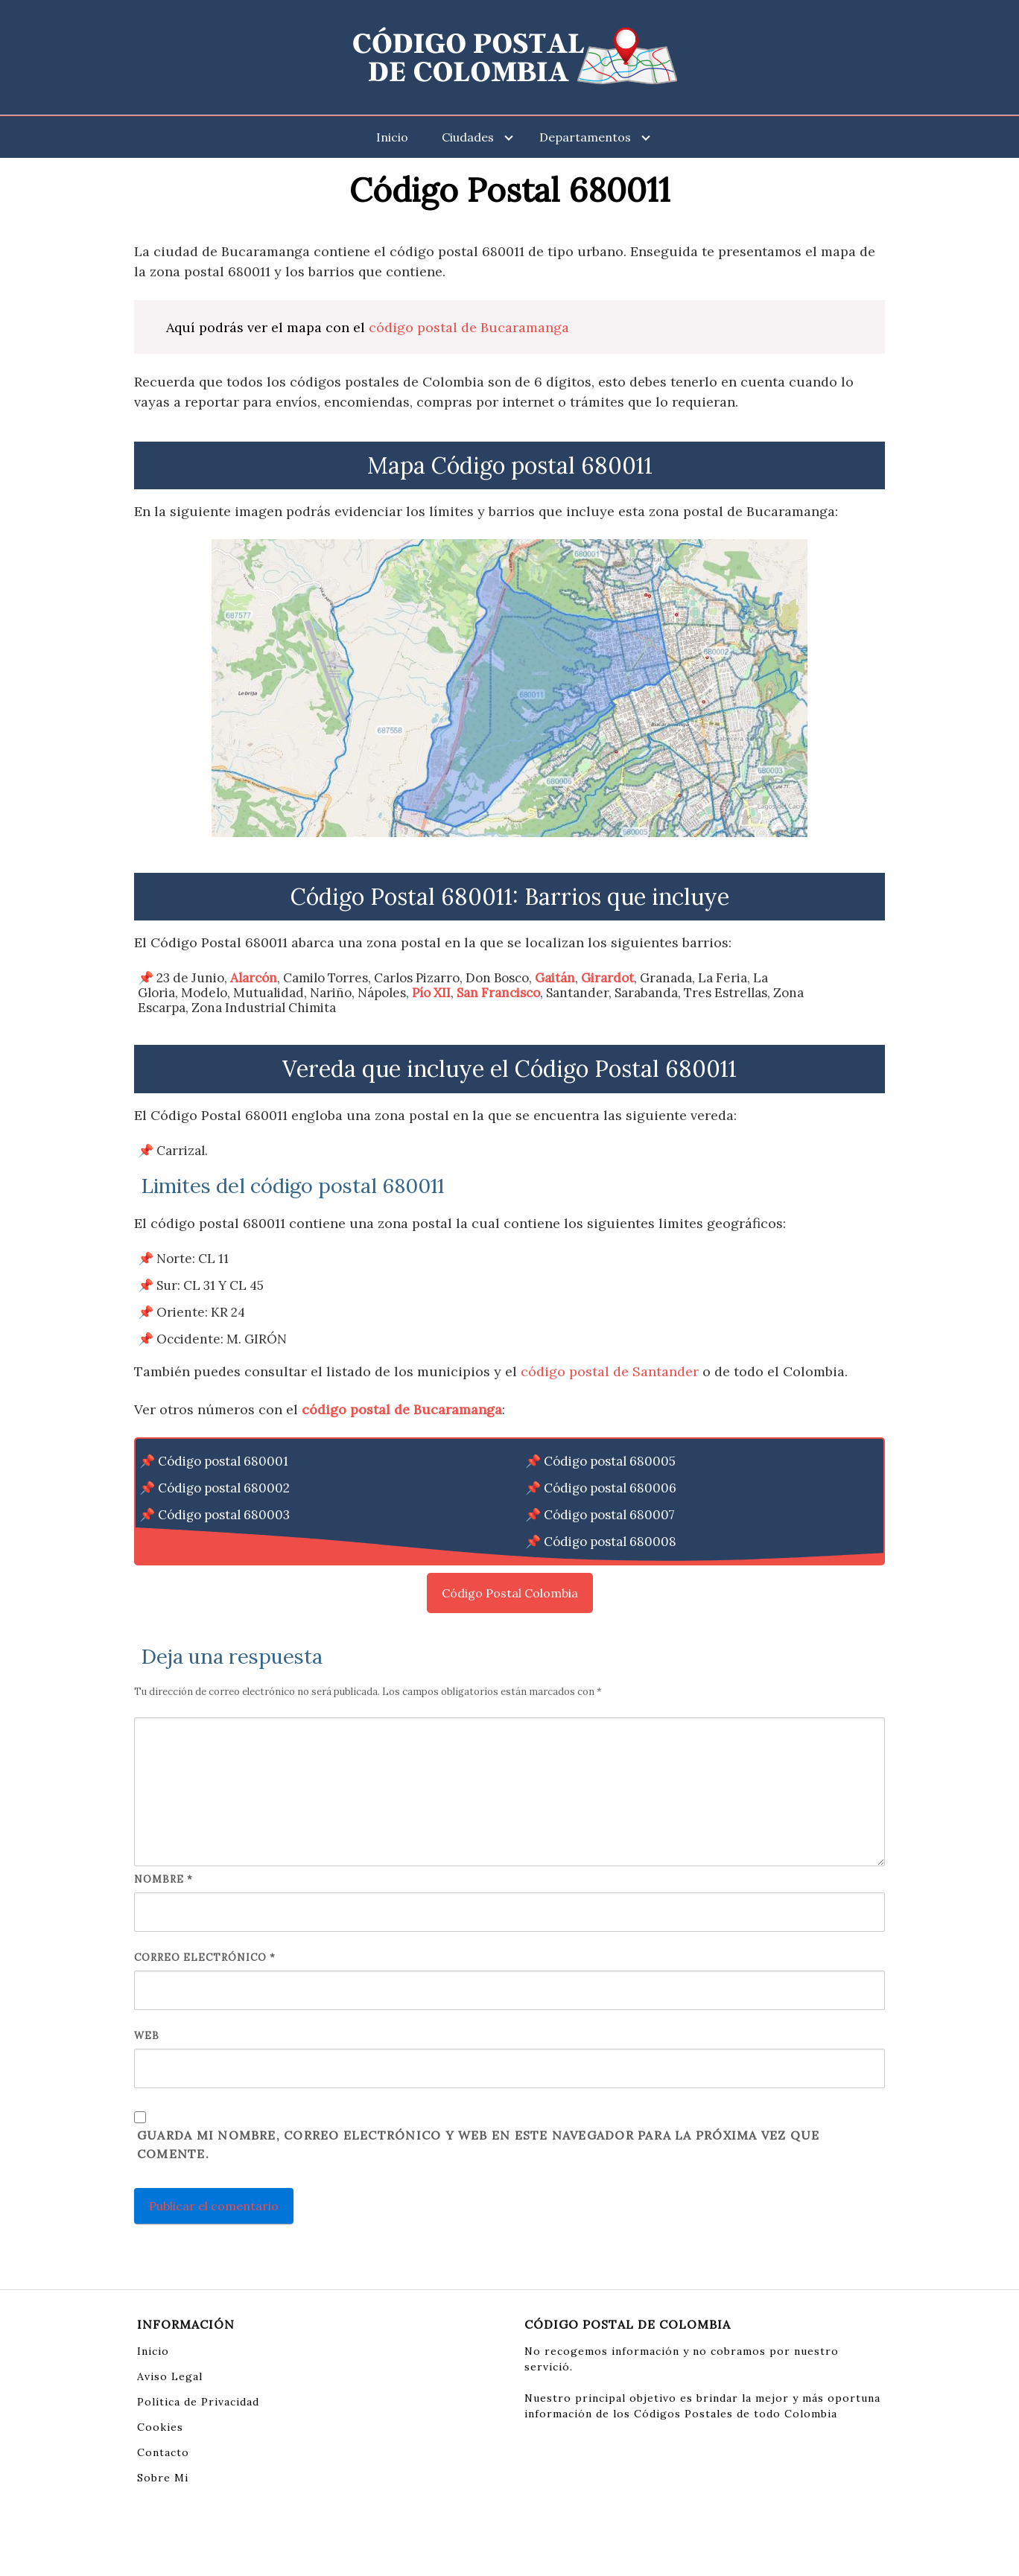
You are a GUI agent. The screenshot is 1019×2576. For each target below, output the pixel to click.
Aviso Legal (170, 2376)
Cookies (160, 2427)
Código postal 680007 (609, 1515)
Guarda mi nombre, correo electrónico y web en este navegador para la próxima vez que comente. (478, 2145)
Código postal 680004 (224, 1541)
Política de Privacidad (198, 2401)
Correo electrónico (205, 1957)
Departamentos (585, 137)
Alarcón (253, 978)
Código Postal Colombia (510, 1593)
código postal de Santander (610, 1371)
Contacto (163, 2452)
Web (146, 2035)
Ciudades (468, 137)
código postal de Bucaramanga (469, 327)
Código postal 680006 (610, 1488)
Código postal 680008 (610, 1541)
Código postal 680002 (224, 1488)
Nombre (163, 1879)
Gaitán (555, 978)
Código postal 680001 (223, 1461)
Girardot (607, 978)
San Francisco (498, 993)
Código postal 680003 (224, 1515)
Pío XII (431, 993)
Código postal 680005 (610, 1461)
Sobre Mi (162, 2477)
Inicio (392, 137)
